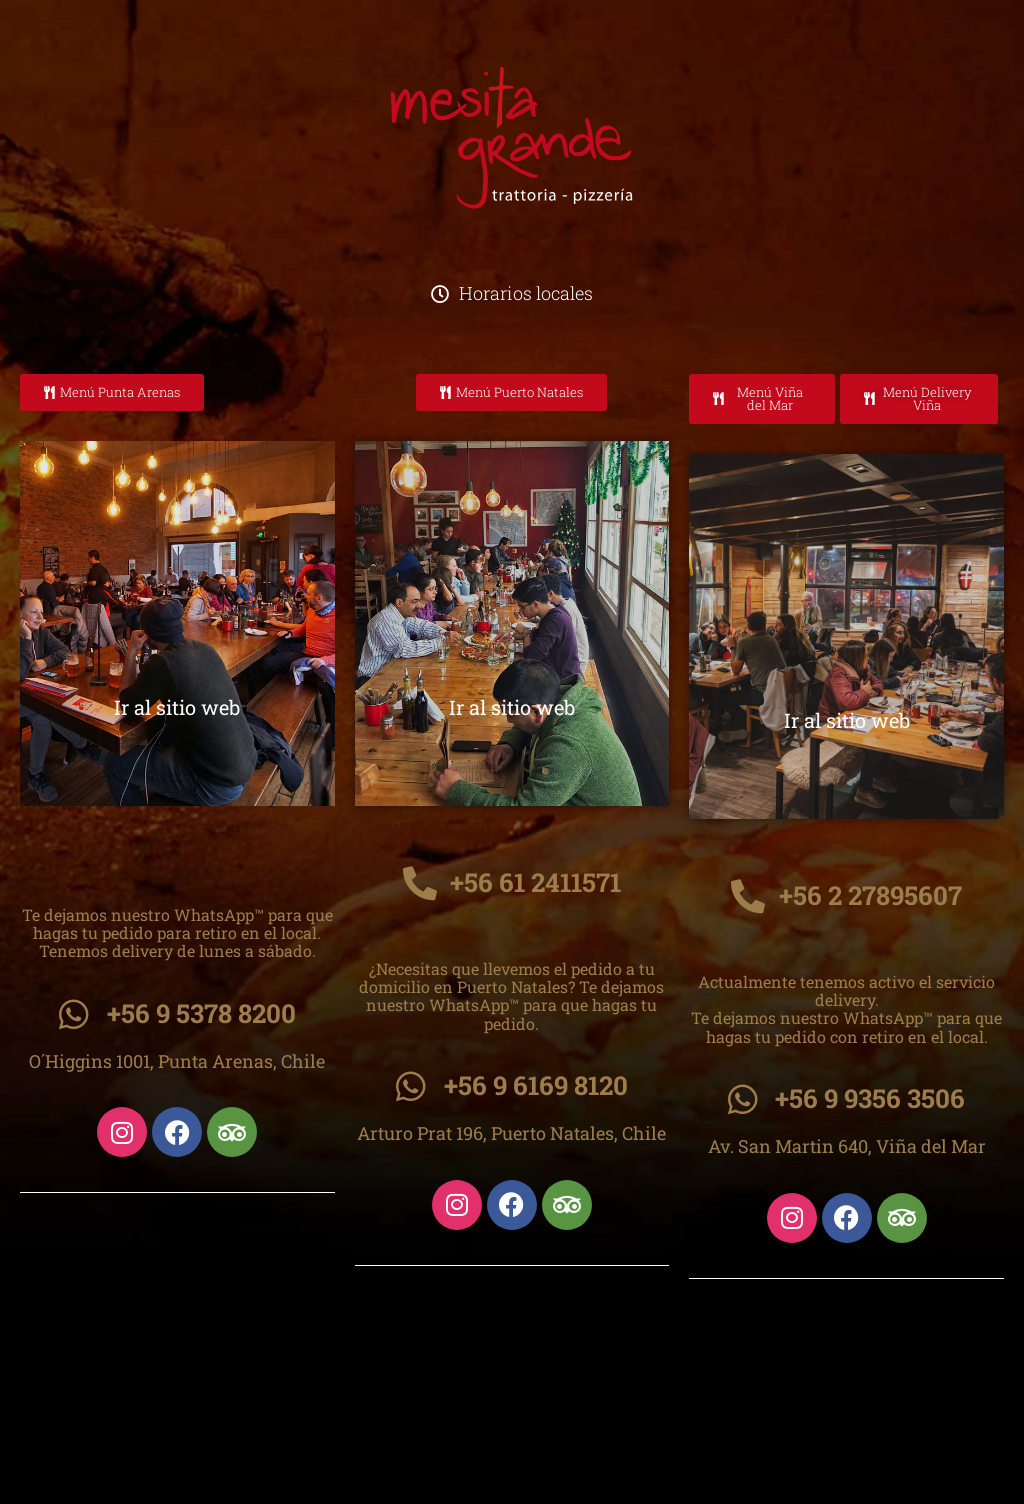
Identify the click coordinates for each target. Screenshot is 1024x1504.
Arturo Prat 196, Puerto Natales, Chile (511, 1133)
